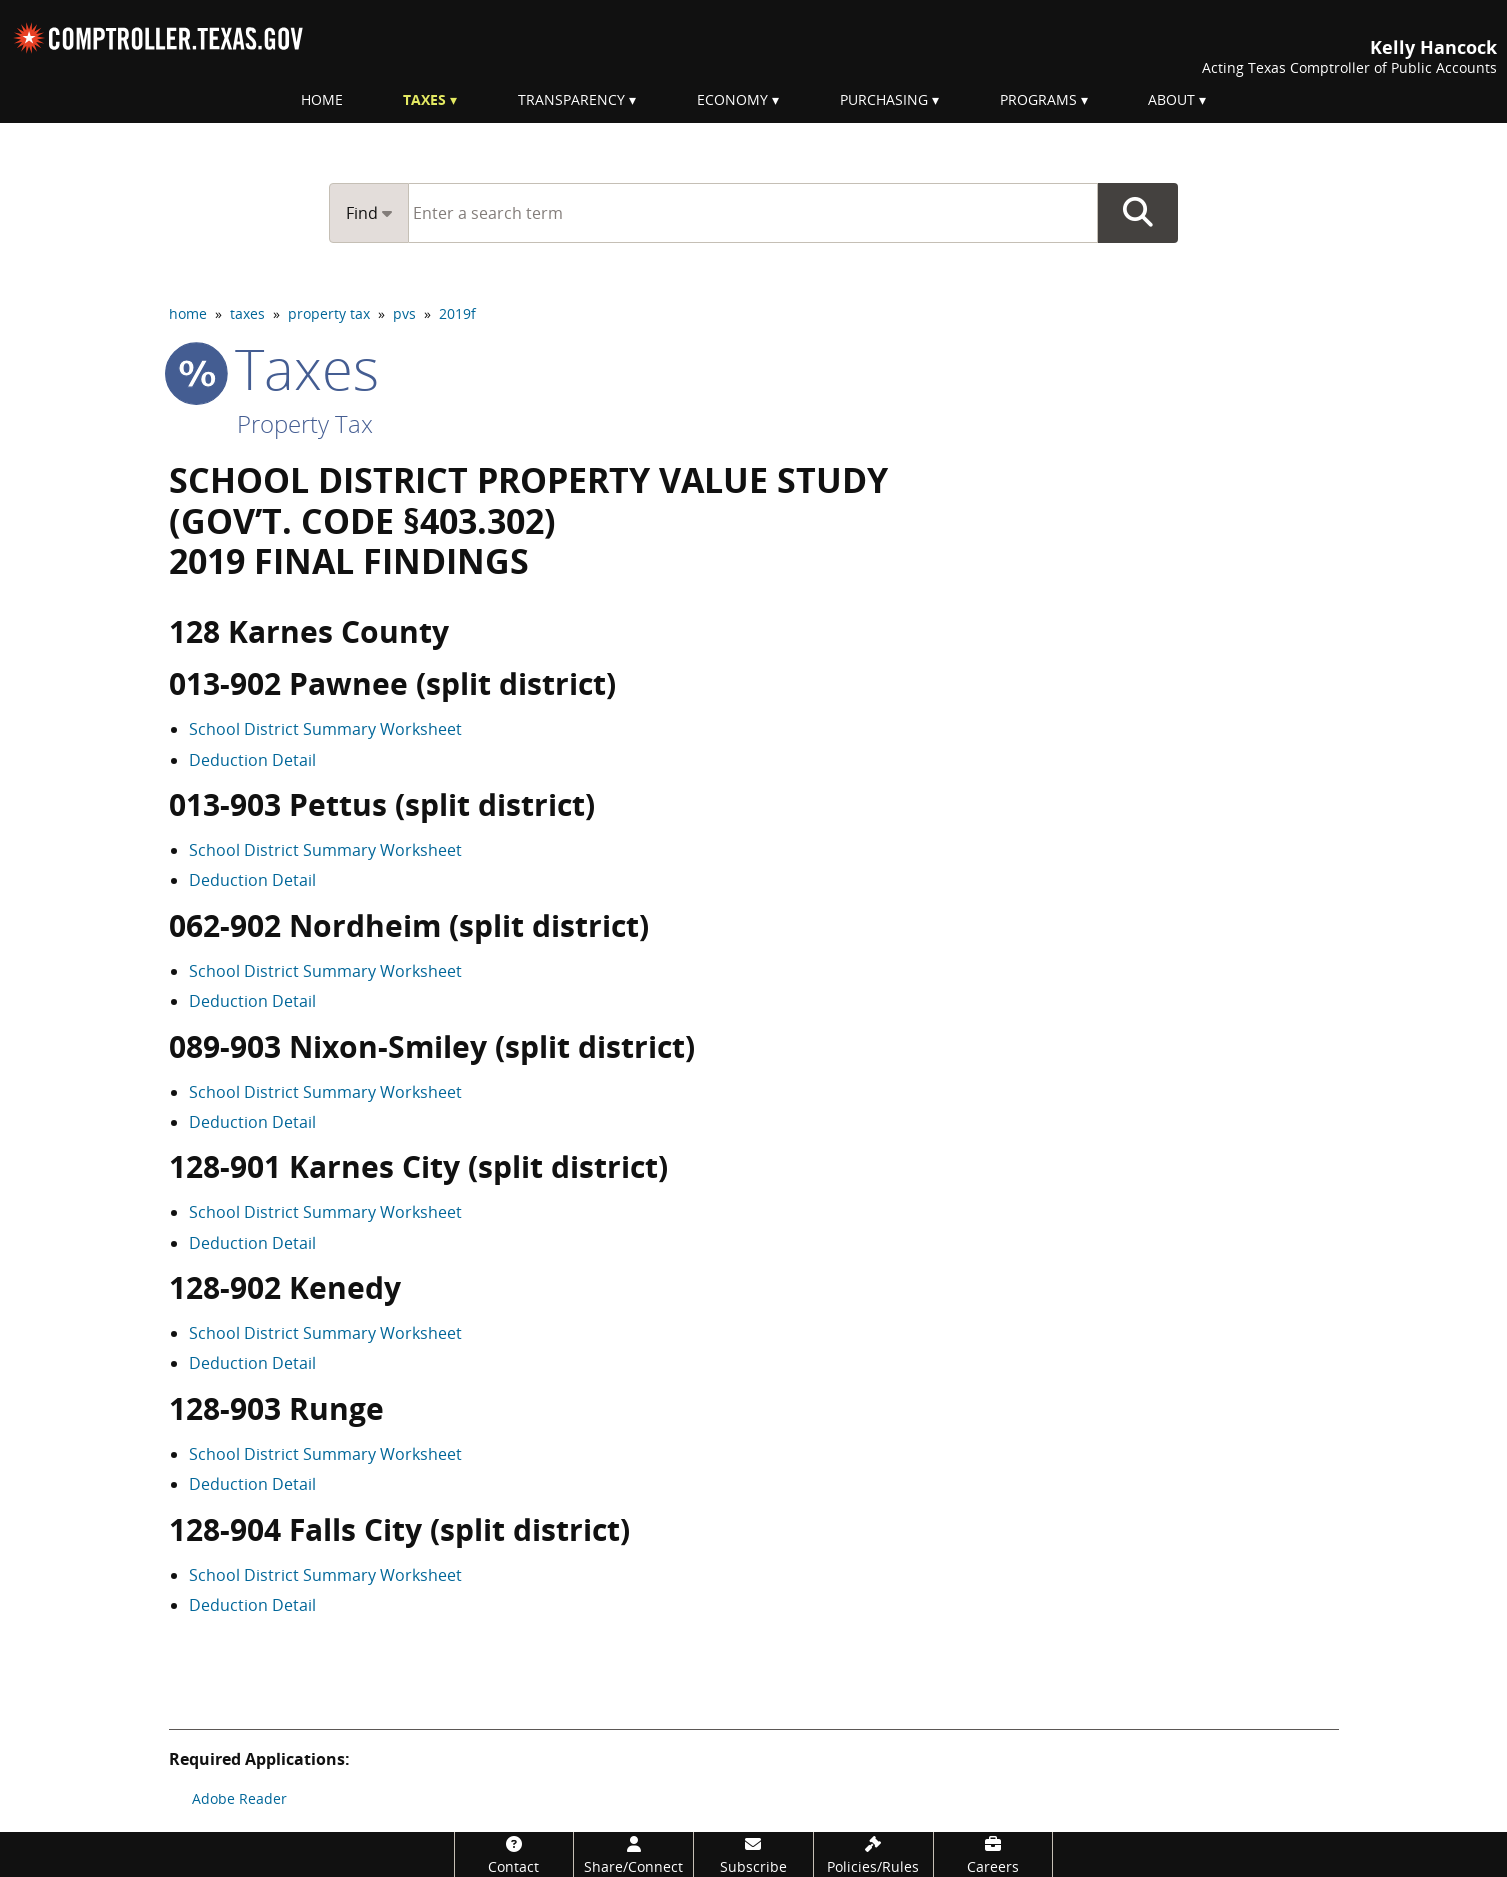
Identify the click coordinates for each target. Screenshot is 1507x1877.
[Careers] (993, 1854)
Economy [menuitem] (732, 99)
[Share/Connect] (633, 1854)
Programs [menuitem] (1038, 99)
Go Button (1138, 213)
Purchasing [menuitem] (884, 99)
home (188, 313)
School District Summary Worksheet (325, 729)
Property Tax (305, 423)
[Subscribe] (753, 1854)
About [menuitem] (1171, 99)
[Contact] (514, 1854)
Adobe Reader (239, 1798)
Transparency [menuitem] (571, 99)
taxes (247, 313)
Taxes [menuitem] (424, 99)
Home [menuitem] (322, 99)
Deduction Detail (252, 760)
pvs (404, 313)
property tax (329, 313)
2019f (457, 313)
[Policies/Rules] (873, 1854)
